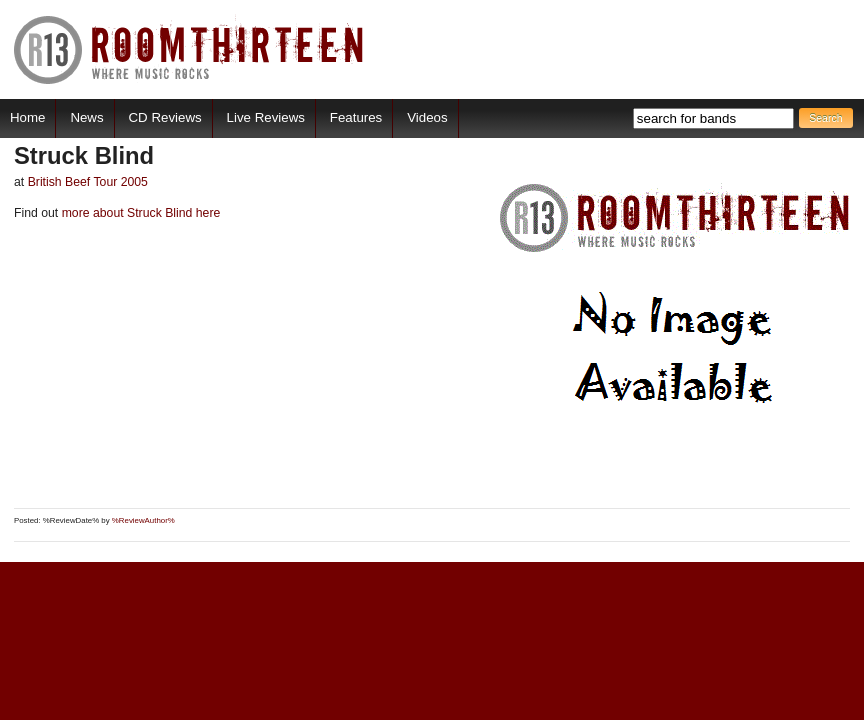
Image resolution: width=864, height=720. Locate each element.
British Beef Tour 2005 (88, 182)
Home (27, 117)
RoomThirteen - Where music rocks (189, 49)
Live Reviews (266, 117)
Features (356, 117)
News (86, 117)
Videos (427, 117)
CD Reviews (165, 117)
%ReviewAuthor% (143, 520)
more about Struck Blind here (139, 213)
